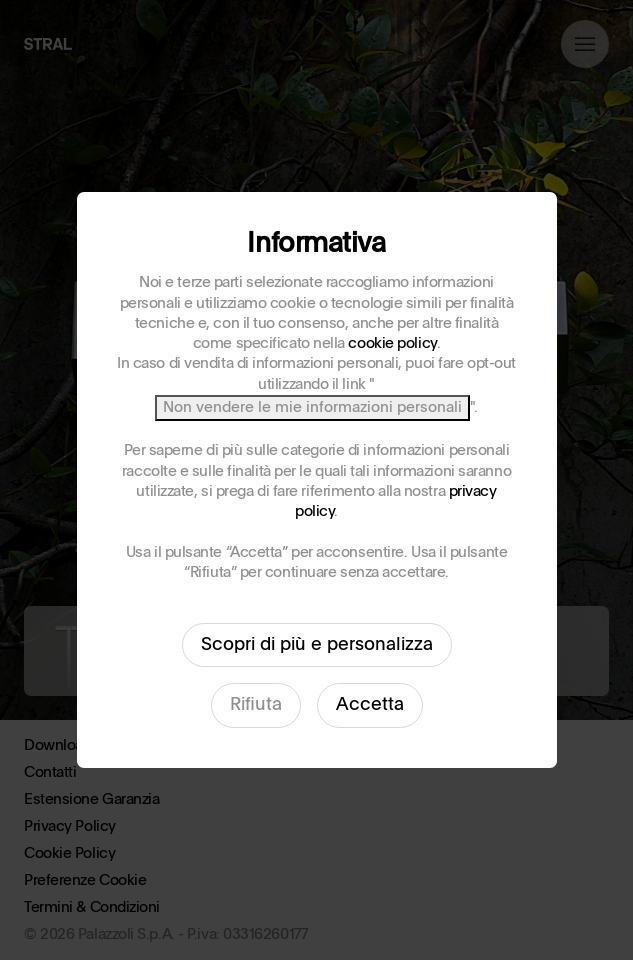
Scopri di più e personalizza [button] (317, 645)
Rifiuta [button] (256, 705)
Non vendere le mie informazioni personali (312, 407)
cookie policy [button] (392, 343)
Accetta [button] (370, 705)
